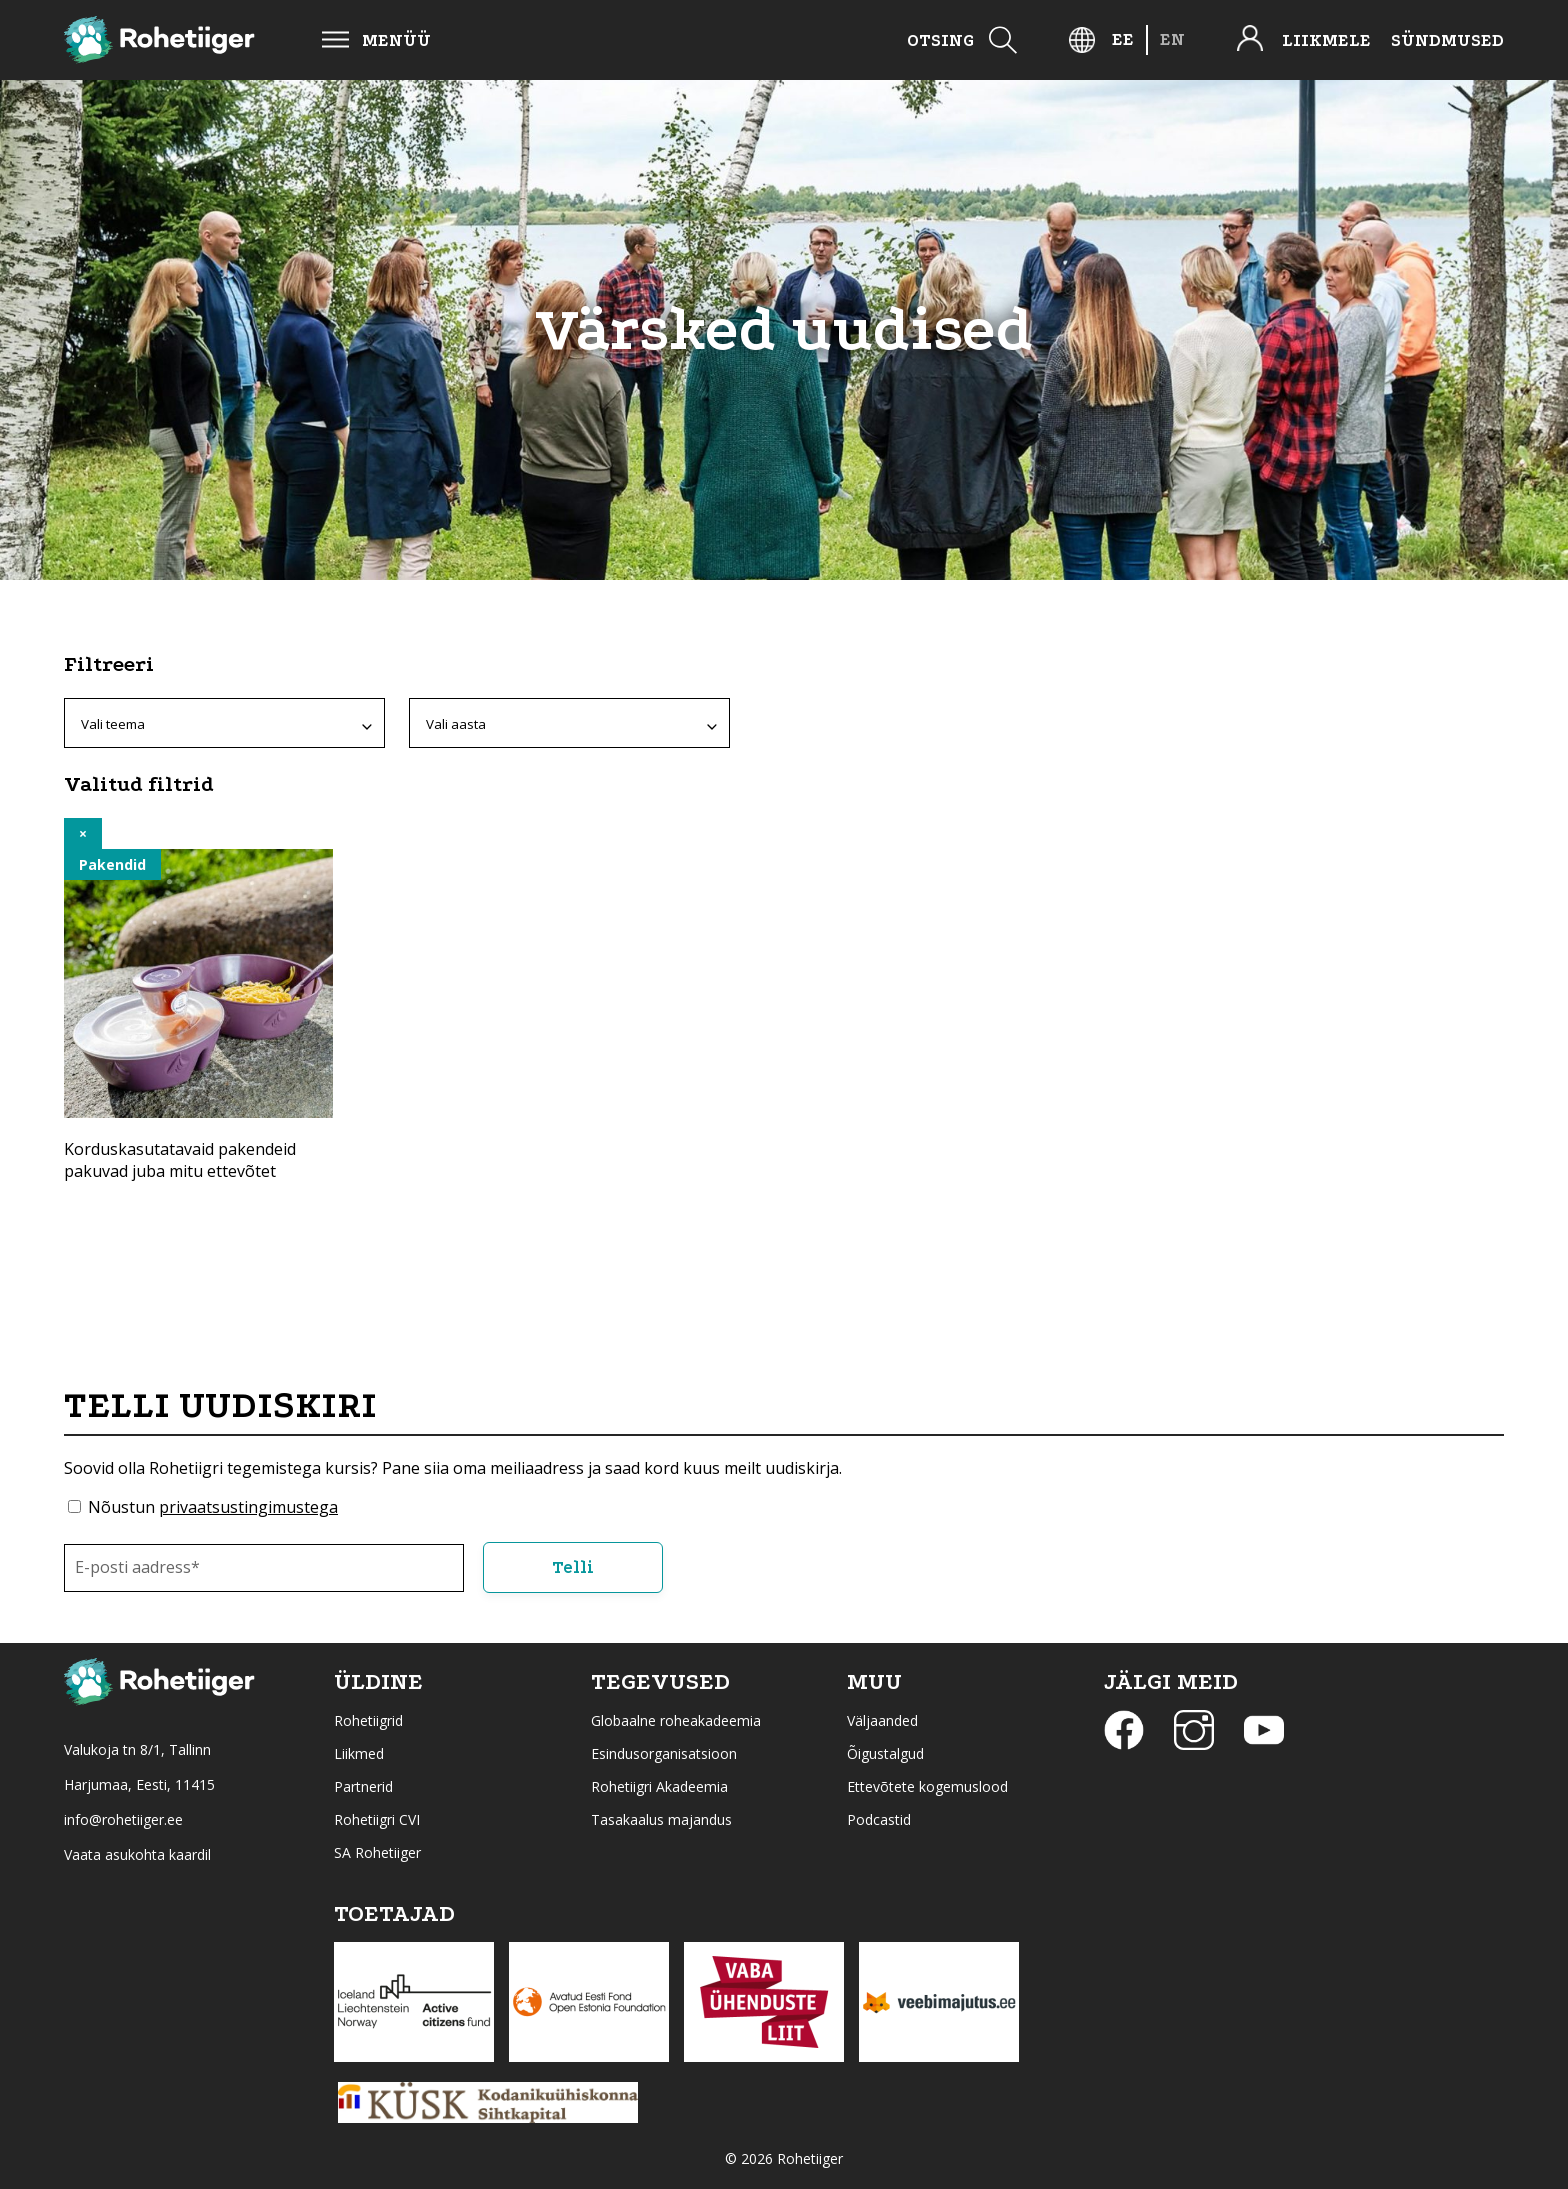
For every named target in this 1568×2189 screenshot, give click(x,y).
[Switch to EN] (1172, 39)
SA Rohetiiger (377, 1852)
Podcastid (879, 1819)
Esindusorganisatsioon (664, 1753)
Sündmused (1447, 40)
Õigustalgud (885, 1753)
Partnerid (363, 1786)
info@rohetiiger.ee (123, 1819)
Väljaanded (882, 1720)
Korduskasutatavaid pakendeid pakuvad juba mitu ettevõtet (180, 1160)
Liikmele (1326, 40)
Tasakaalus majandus (661, 1819)
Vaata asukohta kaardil (137, 1854)
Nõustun (213, 1507)
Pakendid (112, 864)
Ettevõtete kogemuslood (927, 1786)
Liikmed (359, 1753)
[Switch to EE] (1123, 39)
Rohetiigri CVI (377, 1819)
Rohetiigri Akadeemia (659, 1786)
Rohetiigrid (368, 1720)
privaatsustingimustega (248, 1507)
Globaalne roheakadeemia (676, 1720)
